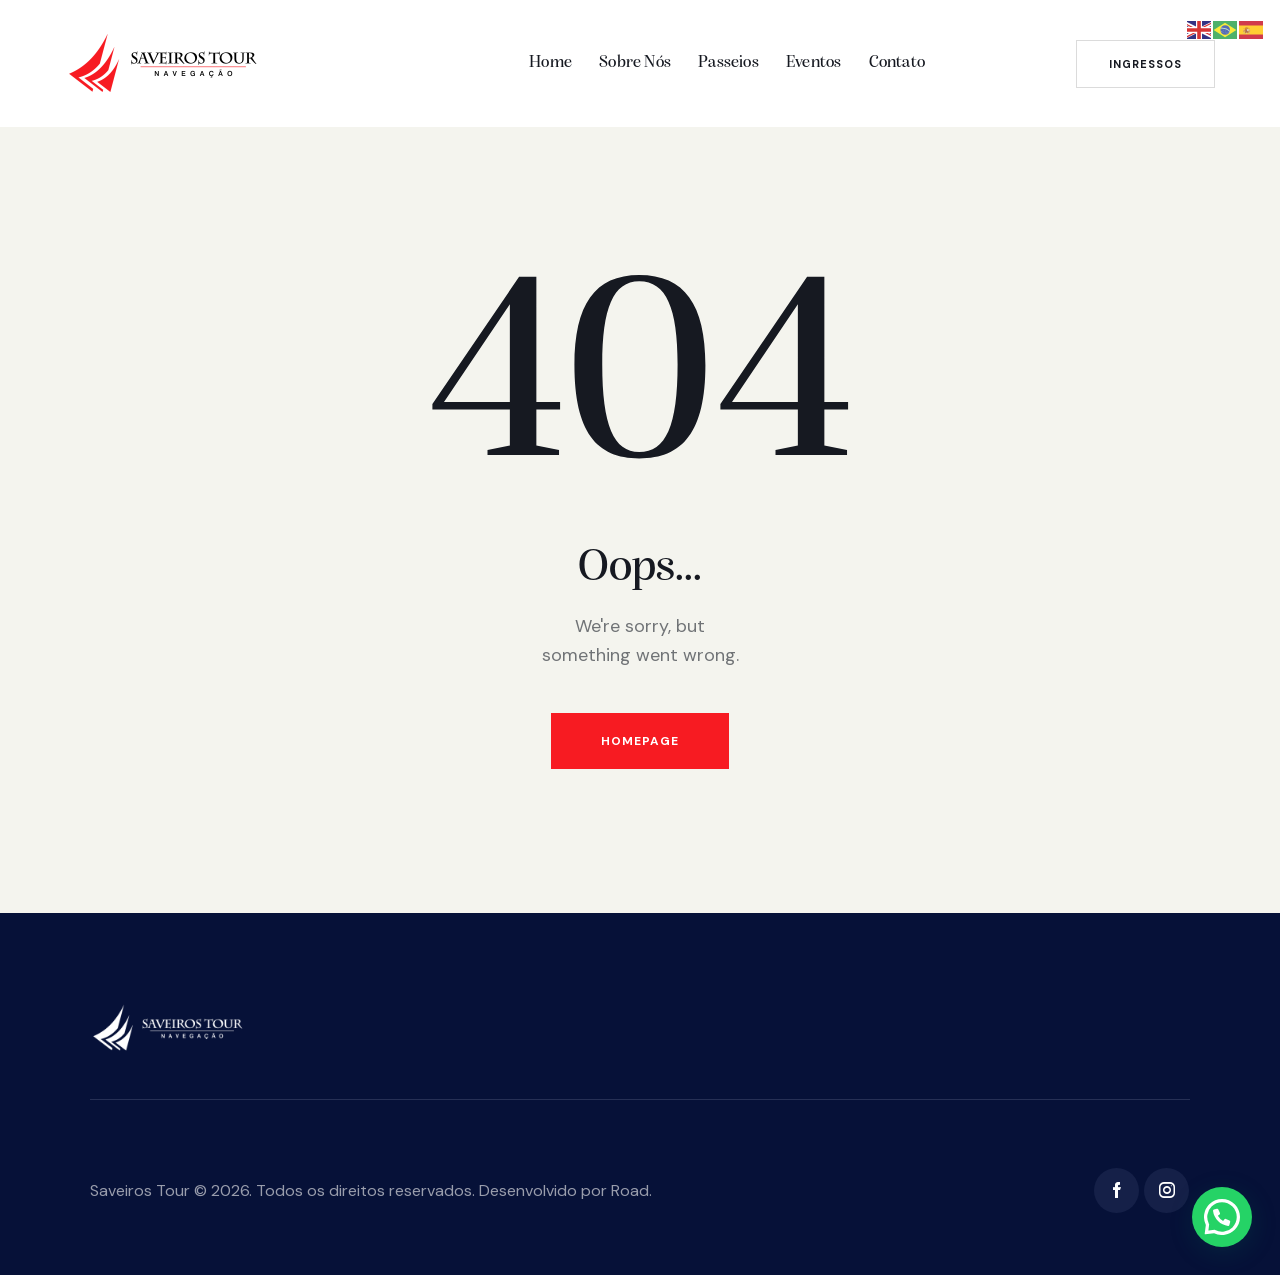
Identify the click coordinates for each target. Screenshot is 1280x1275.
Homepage (640, 741)
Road (630, 1190)
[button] (1222, 1217)
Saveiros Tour (140, 1190)
